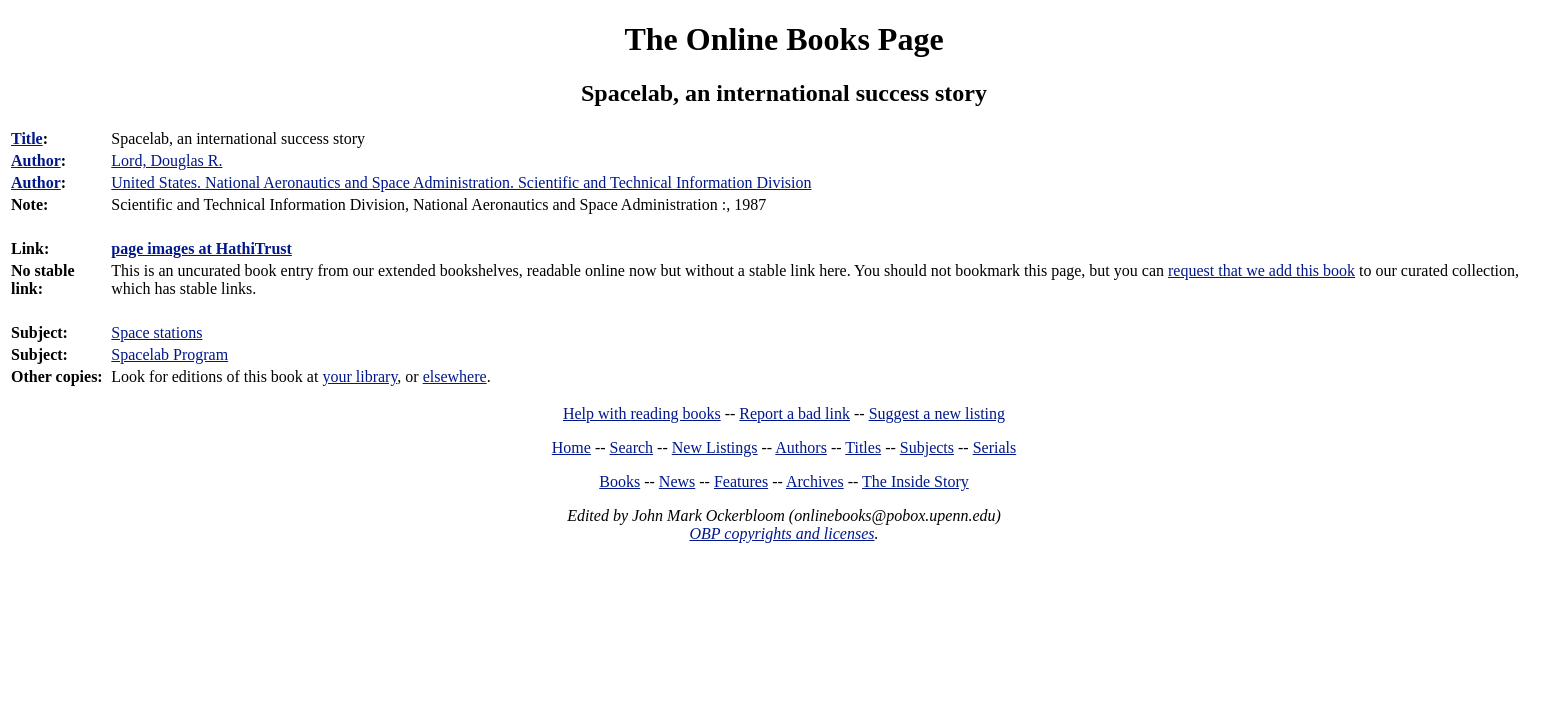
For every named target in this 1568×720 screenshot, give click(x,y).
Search (632, 447)
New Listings (715, 447)
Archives (815, 481)
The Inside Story (915, 481)
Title (27, 138)
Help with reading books (642, 413)
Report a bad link (794, 413)
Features (741, 481)
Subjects (927, 447)
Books (619, 481)
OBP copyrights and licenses (781, 533)
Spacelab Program (169, 354)
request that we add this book (1261, 270)
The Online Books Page (783, 39)
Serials (995, 447)
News (677, 481)
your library (359, 376)
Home (571, 447)
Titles (863, 447)
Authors (801, 447)
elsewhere (455, 376)
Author (36, 160)
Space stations (156, 332)
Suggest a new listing (937, 413)
